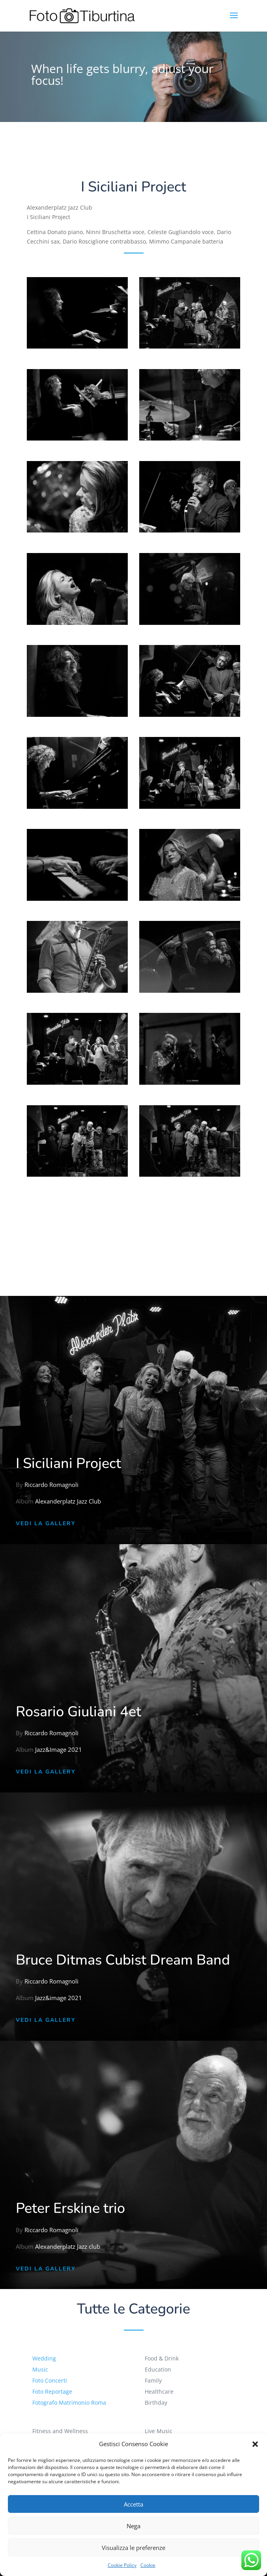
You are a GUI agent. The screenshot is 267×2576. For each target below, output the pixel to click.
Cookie (147, 2565)
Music (47, 2370)
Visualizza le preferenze (133, 2548)
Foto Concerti (55, 2380)
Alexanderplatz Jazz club (67, 2246)
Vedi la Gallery (46, 1523)
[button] (255, 2444)
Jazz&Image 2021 (58, 1750)
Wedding (51, 2359)
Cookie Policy (122, 2565)
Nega (133, 2526)
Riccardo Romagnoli (52, 1486)
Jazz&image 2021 (58, 1998)
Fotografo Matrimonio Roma (73, 2402)
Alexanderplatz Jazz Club (68, 1501)
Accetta (133, 2504)
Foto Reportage (58, 2391)
